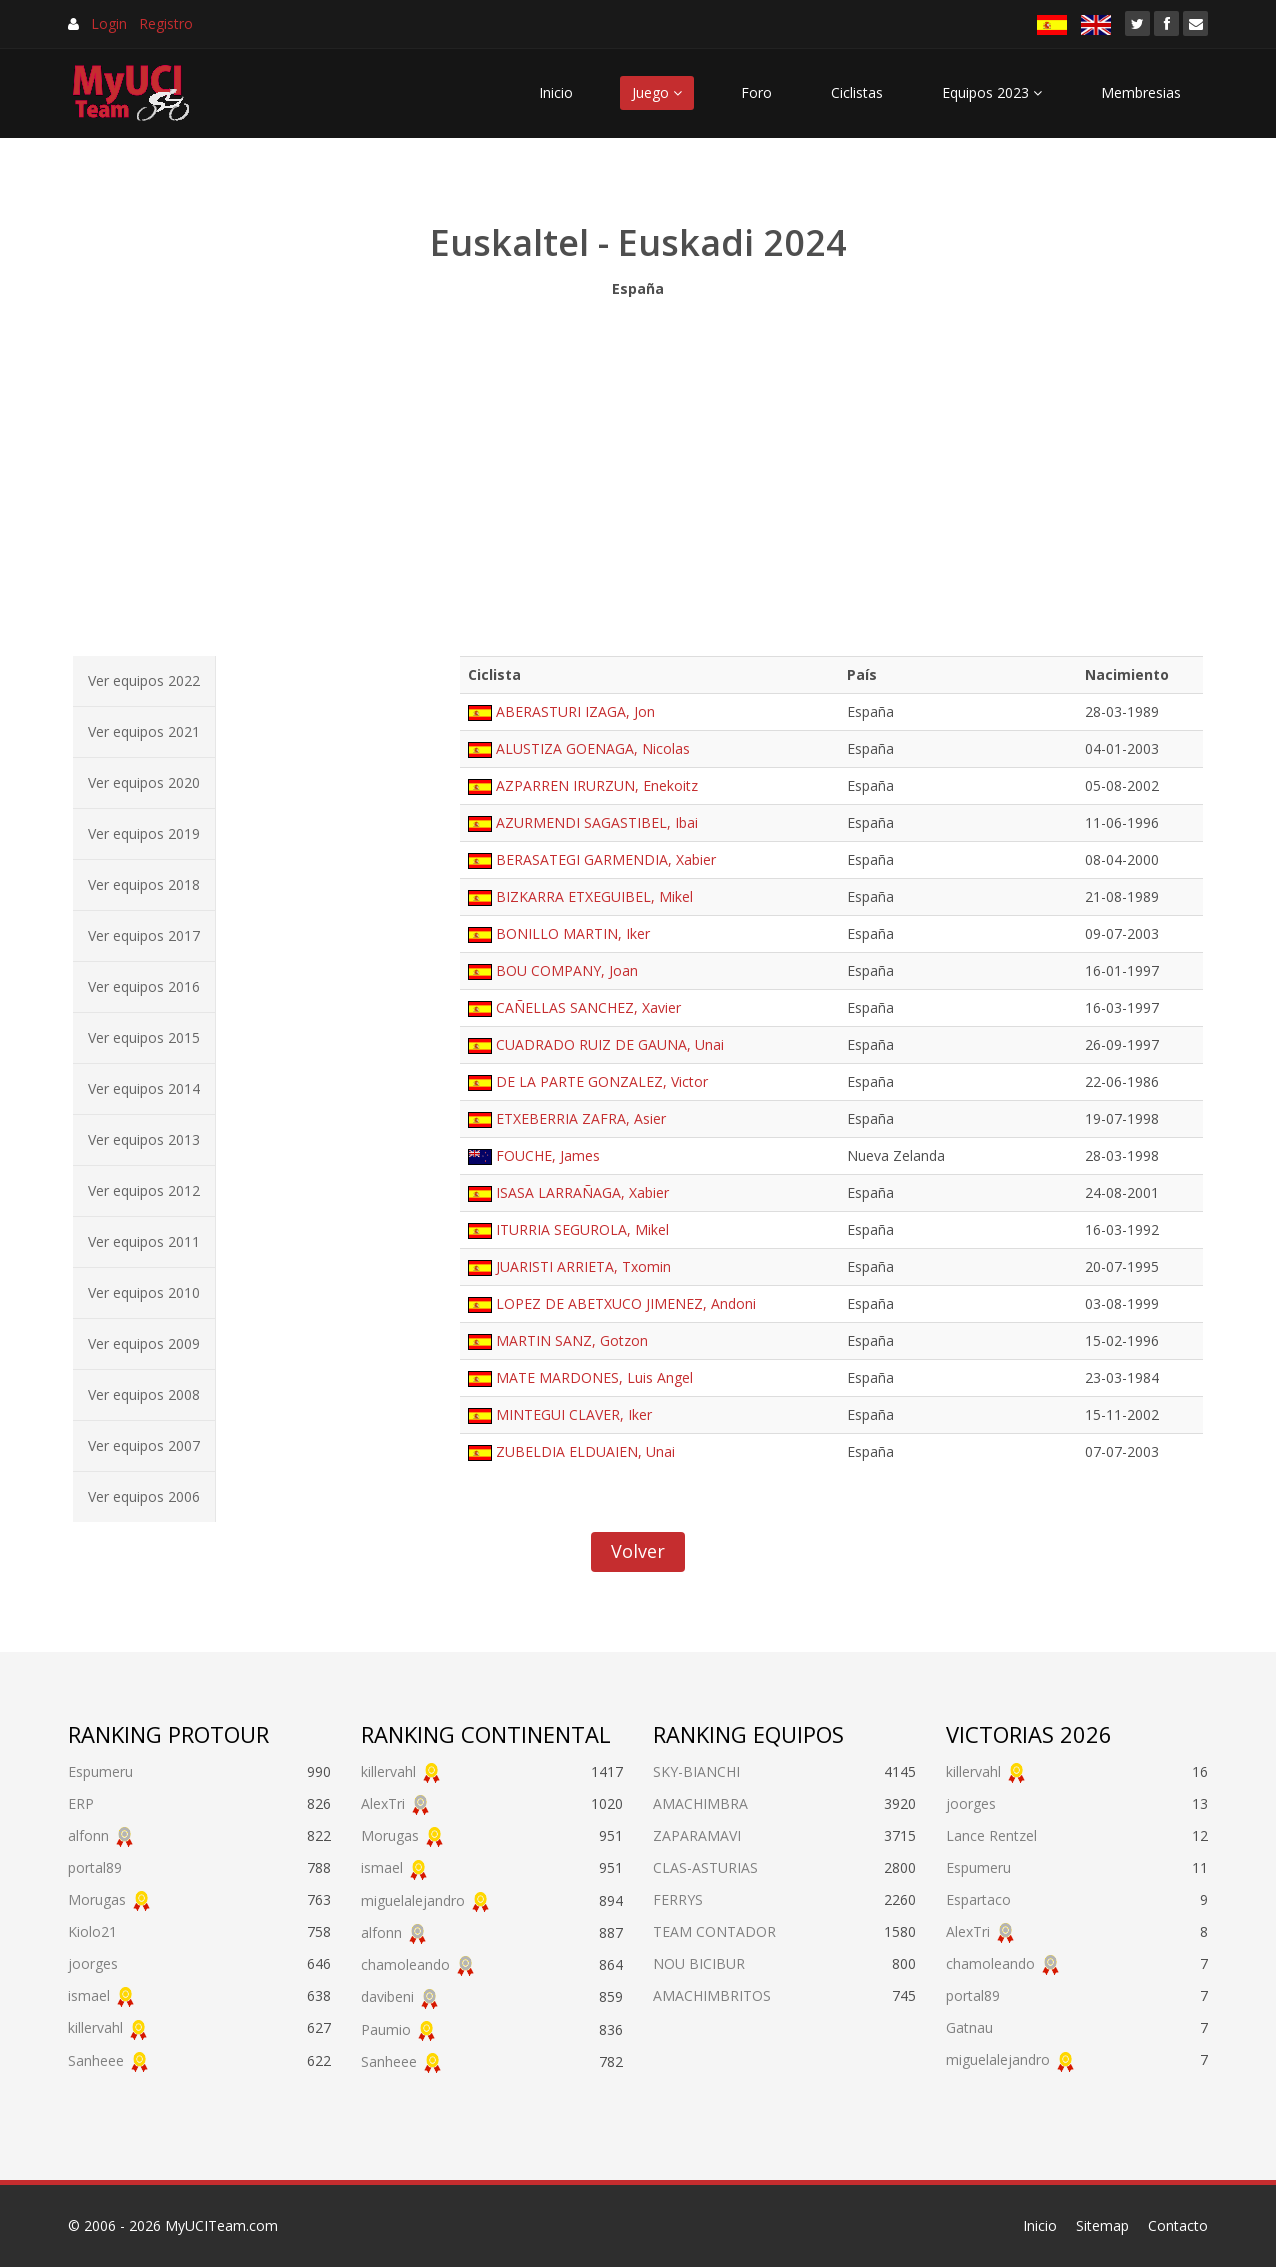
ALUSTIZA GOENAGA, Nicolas (593, 748)
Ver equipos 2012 (144, 1190)
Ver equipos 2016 (144, 986)
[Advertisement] (638, 472)
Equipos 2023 (992, 92)
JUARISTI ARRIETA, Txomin (583, 1266)
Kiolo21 (92, 1931)
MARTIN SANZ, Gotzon (572, 1340)
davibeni (387, 1996)
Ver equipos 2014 (144, 1088)
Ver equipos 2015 (144, 1037)
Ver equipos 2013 (144, 1139)
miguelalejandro (413, 1900)
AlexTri (383, 1803)
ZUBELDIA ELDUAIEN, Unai (585, 1451)
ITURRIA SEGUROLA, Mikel (582, 1229)
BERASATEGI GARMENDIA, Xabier (606, 859)
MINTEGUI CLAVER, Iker (574, 1414)
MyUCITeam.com (221, 2225)
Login (109, 23)
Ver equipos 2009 (144, 1343)
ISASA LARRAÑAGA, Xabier (582, 1192)
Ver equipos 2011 (144, 1241)
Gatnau (969, 2027)
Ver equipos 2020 (144, 782)
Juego (657, 92)
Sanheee (96, 2060)
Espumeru (100, 1771)
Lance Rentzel (991, 1835)
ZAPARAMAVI (697, 1835)
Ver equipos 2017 (144, 935)
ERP (81, 1803)
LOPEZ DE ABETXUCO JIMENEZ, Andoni (626, 1303)
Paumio (386, 2029)
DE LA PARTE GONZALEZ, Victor (602, 1081)
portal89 (95, 1867)
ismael (89, 1995)
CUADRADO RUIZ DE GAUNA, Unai (610, 1044)
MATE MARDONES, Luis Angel (594, 1377)
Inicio (556, 92)
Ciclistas (857, 92)
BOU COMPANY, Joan (567, 970)
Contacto (1178, 2225)
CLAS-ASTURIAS (705, 1867)
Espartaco (978, 1899)
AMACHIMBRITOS (712, 1995)
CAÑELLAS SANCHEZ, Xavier (588, 1007)
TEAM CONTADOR (714, 1931)
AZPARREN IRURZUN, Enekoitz (597, 785)
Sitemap (1102, 2225)
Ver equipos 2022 (144, 680)
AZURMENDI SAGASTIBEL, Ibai (597, 822)
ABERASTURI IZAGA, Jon (575, 711)
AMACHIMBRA (700, 1803)
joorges (93, 1963)
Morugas (97, 1899)
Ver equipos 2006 (144, 1496)
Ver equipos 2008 (144, 1394)
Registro (166, 23)
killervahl (95, 2027)
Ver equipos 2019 (144, 833)
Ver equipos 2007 (144, 1445)
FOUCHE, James (548, 1155)
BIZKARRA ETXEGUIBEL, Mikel (594, 896)
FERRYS (678, 1899)
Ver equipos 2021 (144, 731)
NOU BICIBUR (699, 1963)
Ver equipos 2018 (144, 884)
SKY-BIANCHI (696, 1771)
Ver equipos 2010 (144, 1292)
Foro (756, 92)
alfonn (88, 1835)
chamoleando (405, 1964)
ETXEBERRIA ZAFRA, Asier (581, 1118)
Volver (638, 1551)
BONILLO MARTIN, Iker (573, 933)
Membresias (1141, 92)
